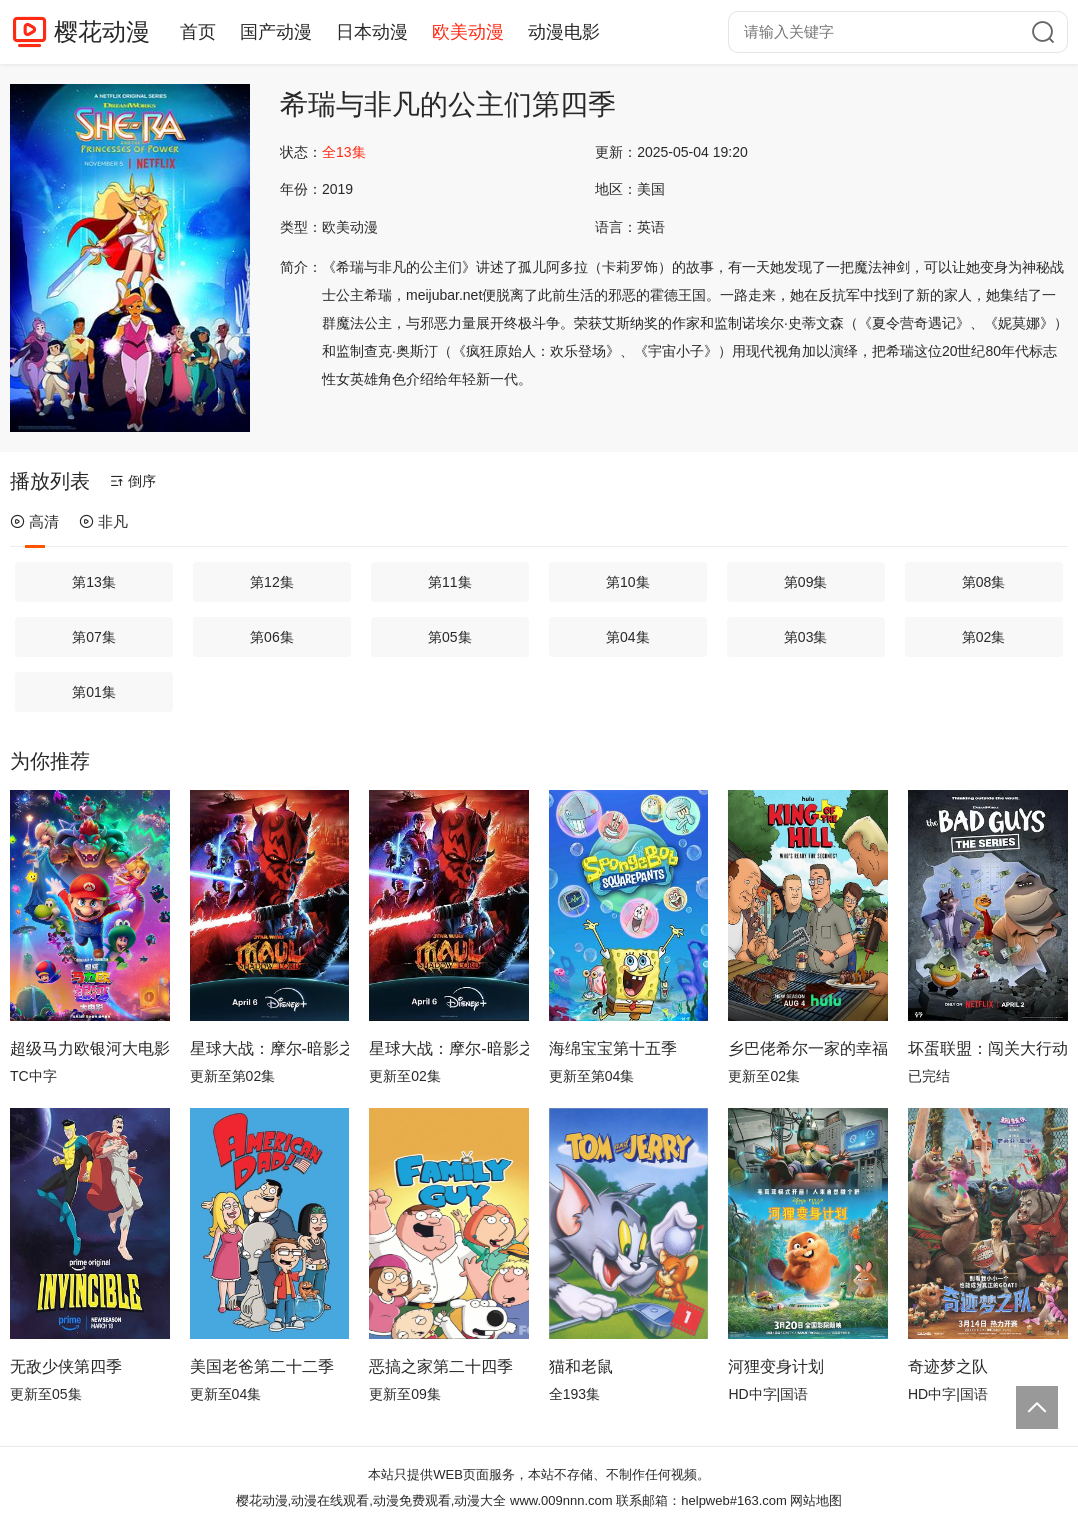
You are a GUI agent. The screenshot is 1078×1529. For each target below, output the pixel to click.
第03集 (806, 637)
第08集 (984, 582)
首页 (198, 32)
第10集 (628, 582)
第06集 (272, 637)
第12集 (272, 582)
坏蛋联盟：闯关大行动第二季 (988, 1048)
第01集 (94, 692)
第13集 (94, 582)
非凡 (103, 521)
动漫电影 (564, 32)
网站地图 (816, 1500)
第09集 (806, 582)
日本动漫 (372, 32)
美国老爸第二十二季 (262, 1366)
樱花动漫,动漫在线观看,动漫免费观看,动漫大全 (371, 1500)
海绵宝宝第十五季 (613, 1048)
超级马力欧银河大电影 (90, 1048)
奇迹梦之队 (948, 1366)
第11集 (450, 582)
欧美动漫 (468, 32)
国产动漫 (276, 32)
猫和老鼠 (581, 1366)
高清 (34, 521)
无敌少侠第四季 (66, 1366)
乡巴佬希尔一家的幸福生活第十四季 (808, 1048)
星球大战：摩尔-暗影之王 (270, 1048)
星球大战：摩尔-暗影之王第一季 (449, 1048)
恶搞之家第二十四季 (441, 1366)
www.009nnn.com (561, 1500)
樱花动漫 (102, 31)
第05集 (450, 637)
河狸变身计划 (776, 1366)
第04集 (628, 637)
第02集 (984, 637)
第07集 (94, 637)
